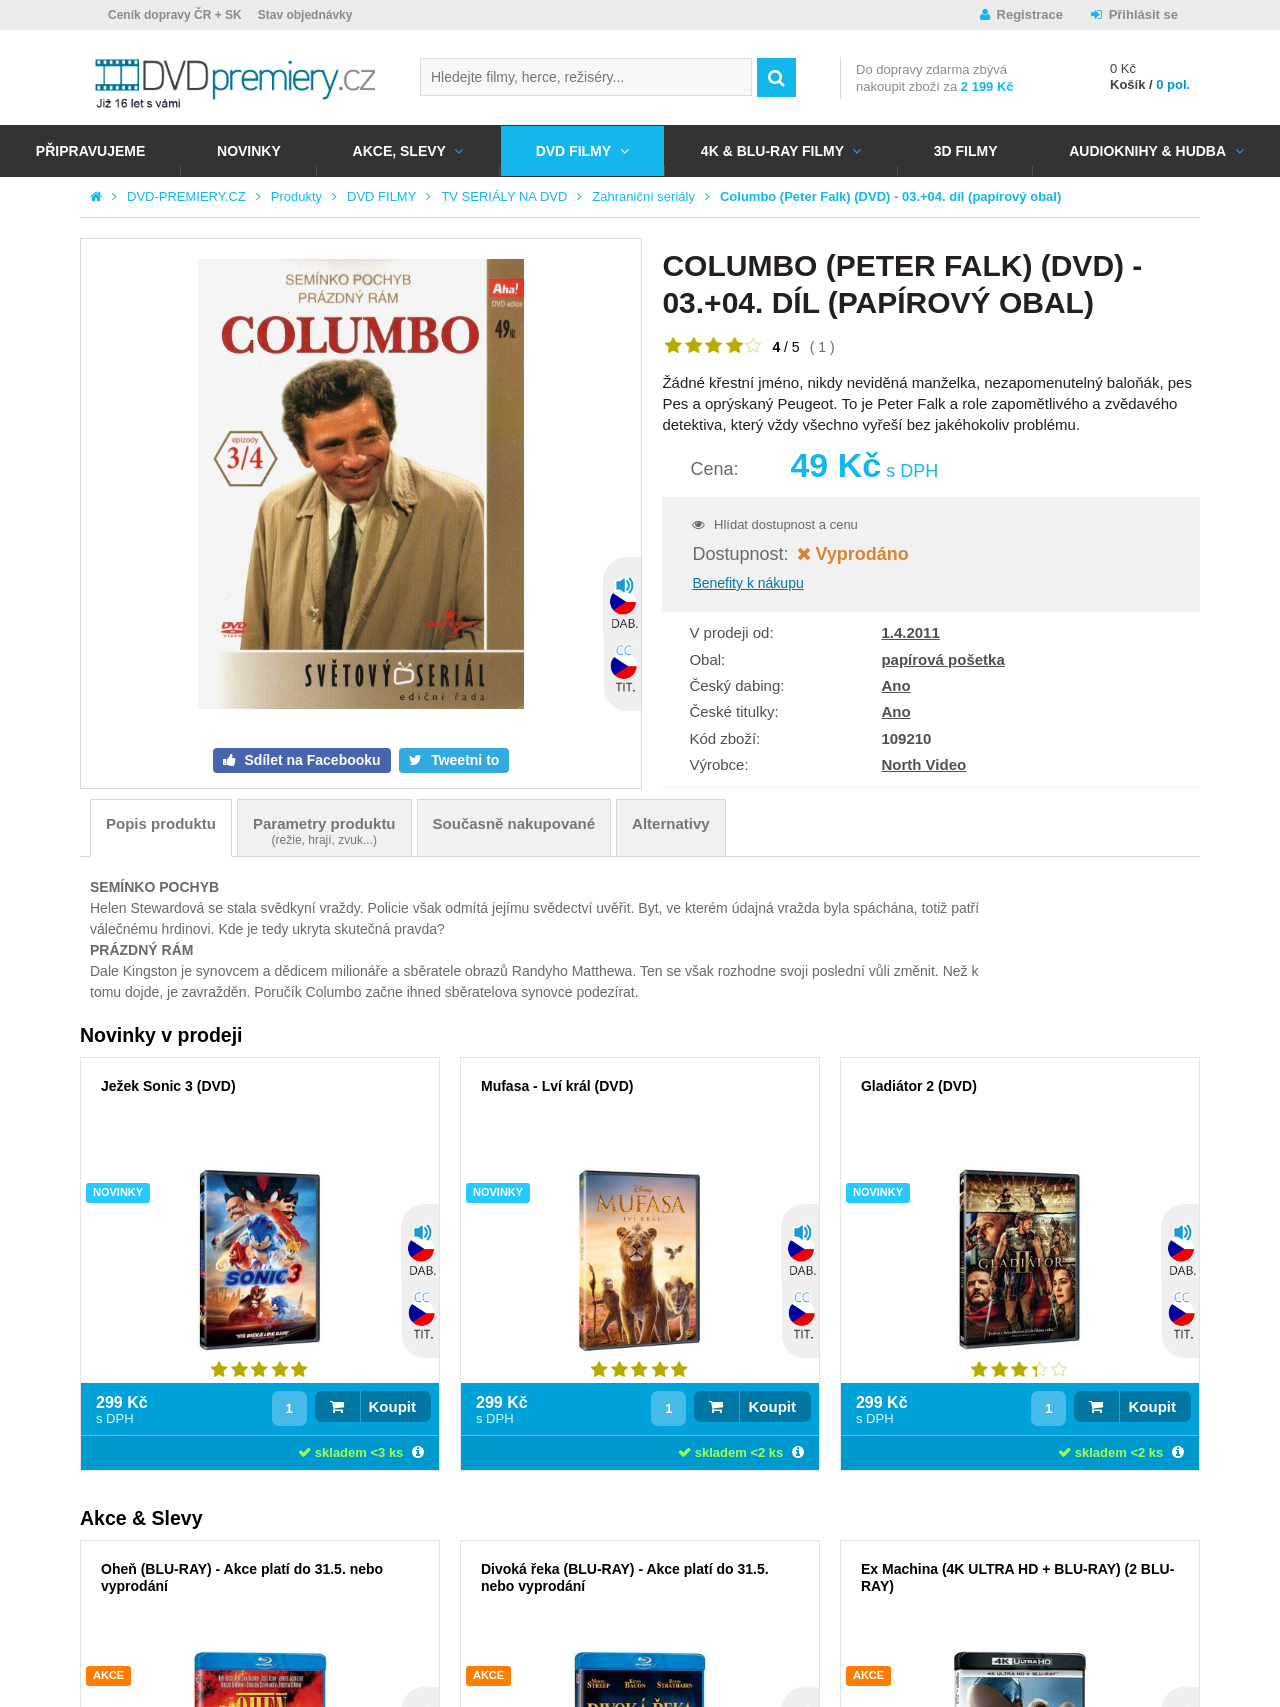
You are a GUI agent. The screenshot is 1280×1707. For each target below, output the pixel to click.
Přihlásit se (1143, 14)
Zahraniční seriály (643, 196)
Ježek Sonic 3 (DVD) (168, 1086)
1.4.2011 (910, 632)
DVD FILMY (573, 151)
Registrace (1030, 14)
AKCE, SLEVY (399, 151)
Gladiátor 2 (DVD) (919, 1086)
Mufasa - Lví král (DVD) (557, 1086)
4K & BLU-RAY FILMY (772, 151)
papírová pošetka (942, 659)
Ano (895, 685)
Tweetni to (463, 760)
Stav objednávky (305, 15)
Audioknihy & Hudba (1147, 151)
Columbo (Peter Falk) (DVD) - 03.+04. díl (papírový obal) (890, 196)
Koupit (392, 1406)
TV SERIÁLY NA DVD (504, 196)
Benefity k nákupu (747, 583)
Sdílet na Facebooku (311, 760)
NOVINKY (249, 151)
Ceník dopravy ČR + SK (175, 15)
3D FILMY (966, 151)
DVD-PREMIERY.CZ (186, 196)
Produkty (296, 196)
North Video (923, 764)
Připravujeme (90, 151)
